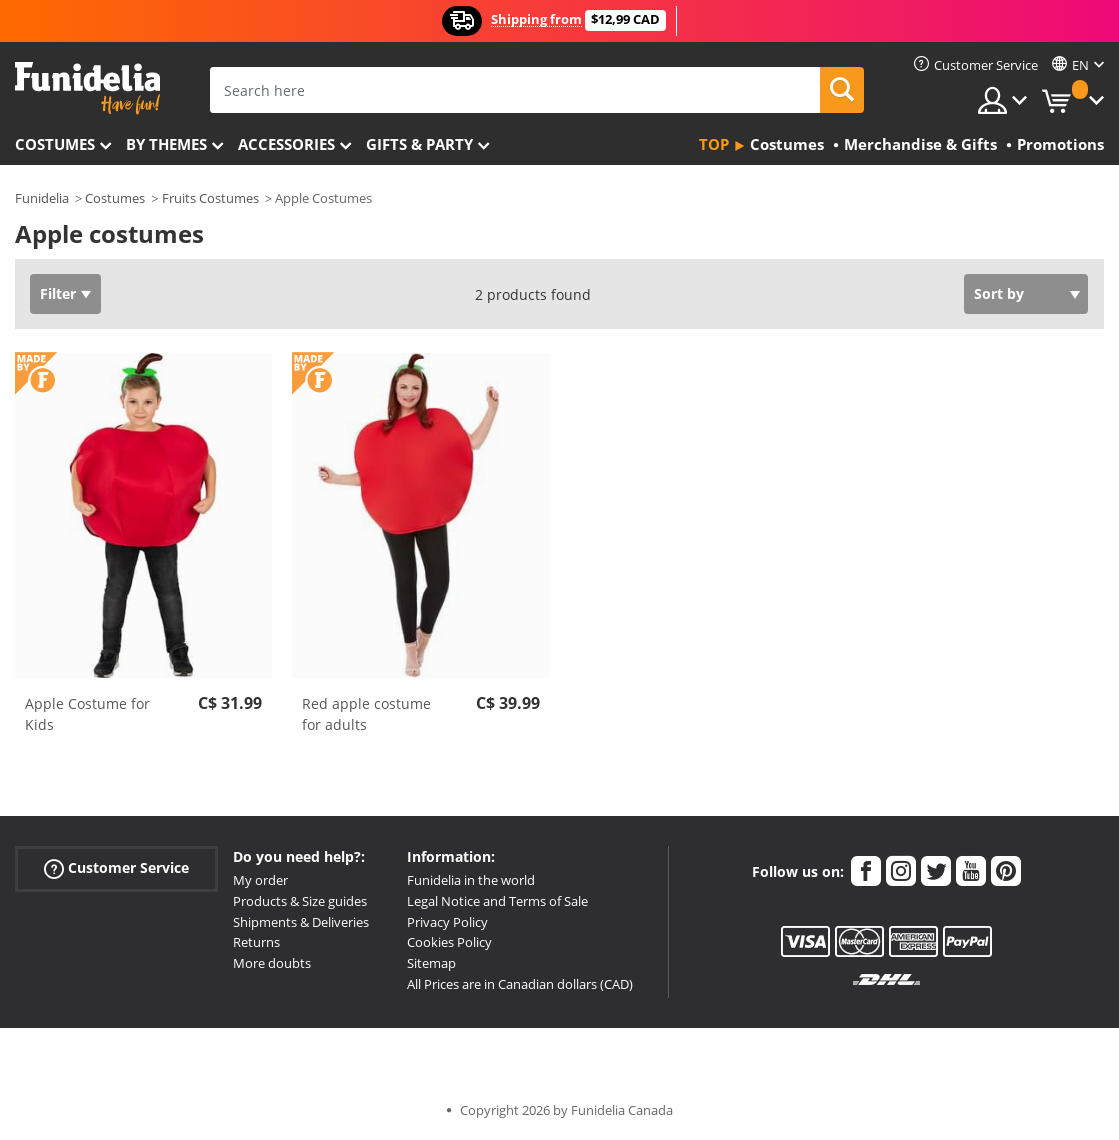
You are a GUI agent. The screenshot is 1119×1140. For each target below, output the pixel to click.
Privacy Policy (447, 922)
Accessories (286, 144)
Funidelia (42, 198)
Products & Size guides (300, 901)
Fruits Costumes (210, 198)
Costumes (55, 144)
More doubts (272, 963)
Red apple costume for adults (366, 714)
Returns (256, 942)
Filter (58, 293)
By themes (166, 144)
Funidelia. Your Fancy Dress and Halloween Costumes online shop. (87, 88)
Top (714, 144)
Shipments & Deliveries (301, 922)
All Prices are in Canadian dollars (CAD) (520, 984)
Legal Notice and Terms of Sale (497, 901)
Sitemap (431, 963)
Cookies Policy (449, 942)
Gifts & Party (419, 144)
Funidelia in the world (471, 880)
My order (260, 880)
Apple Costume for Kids (87, 714)
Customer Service (116, 868)
